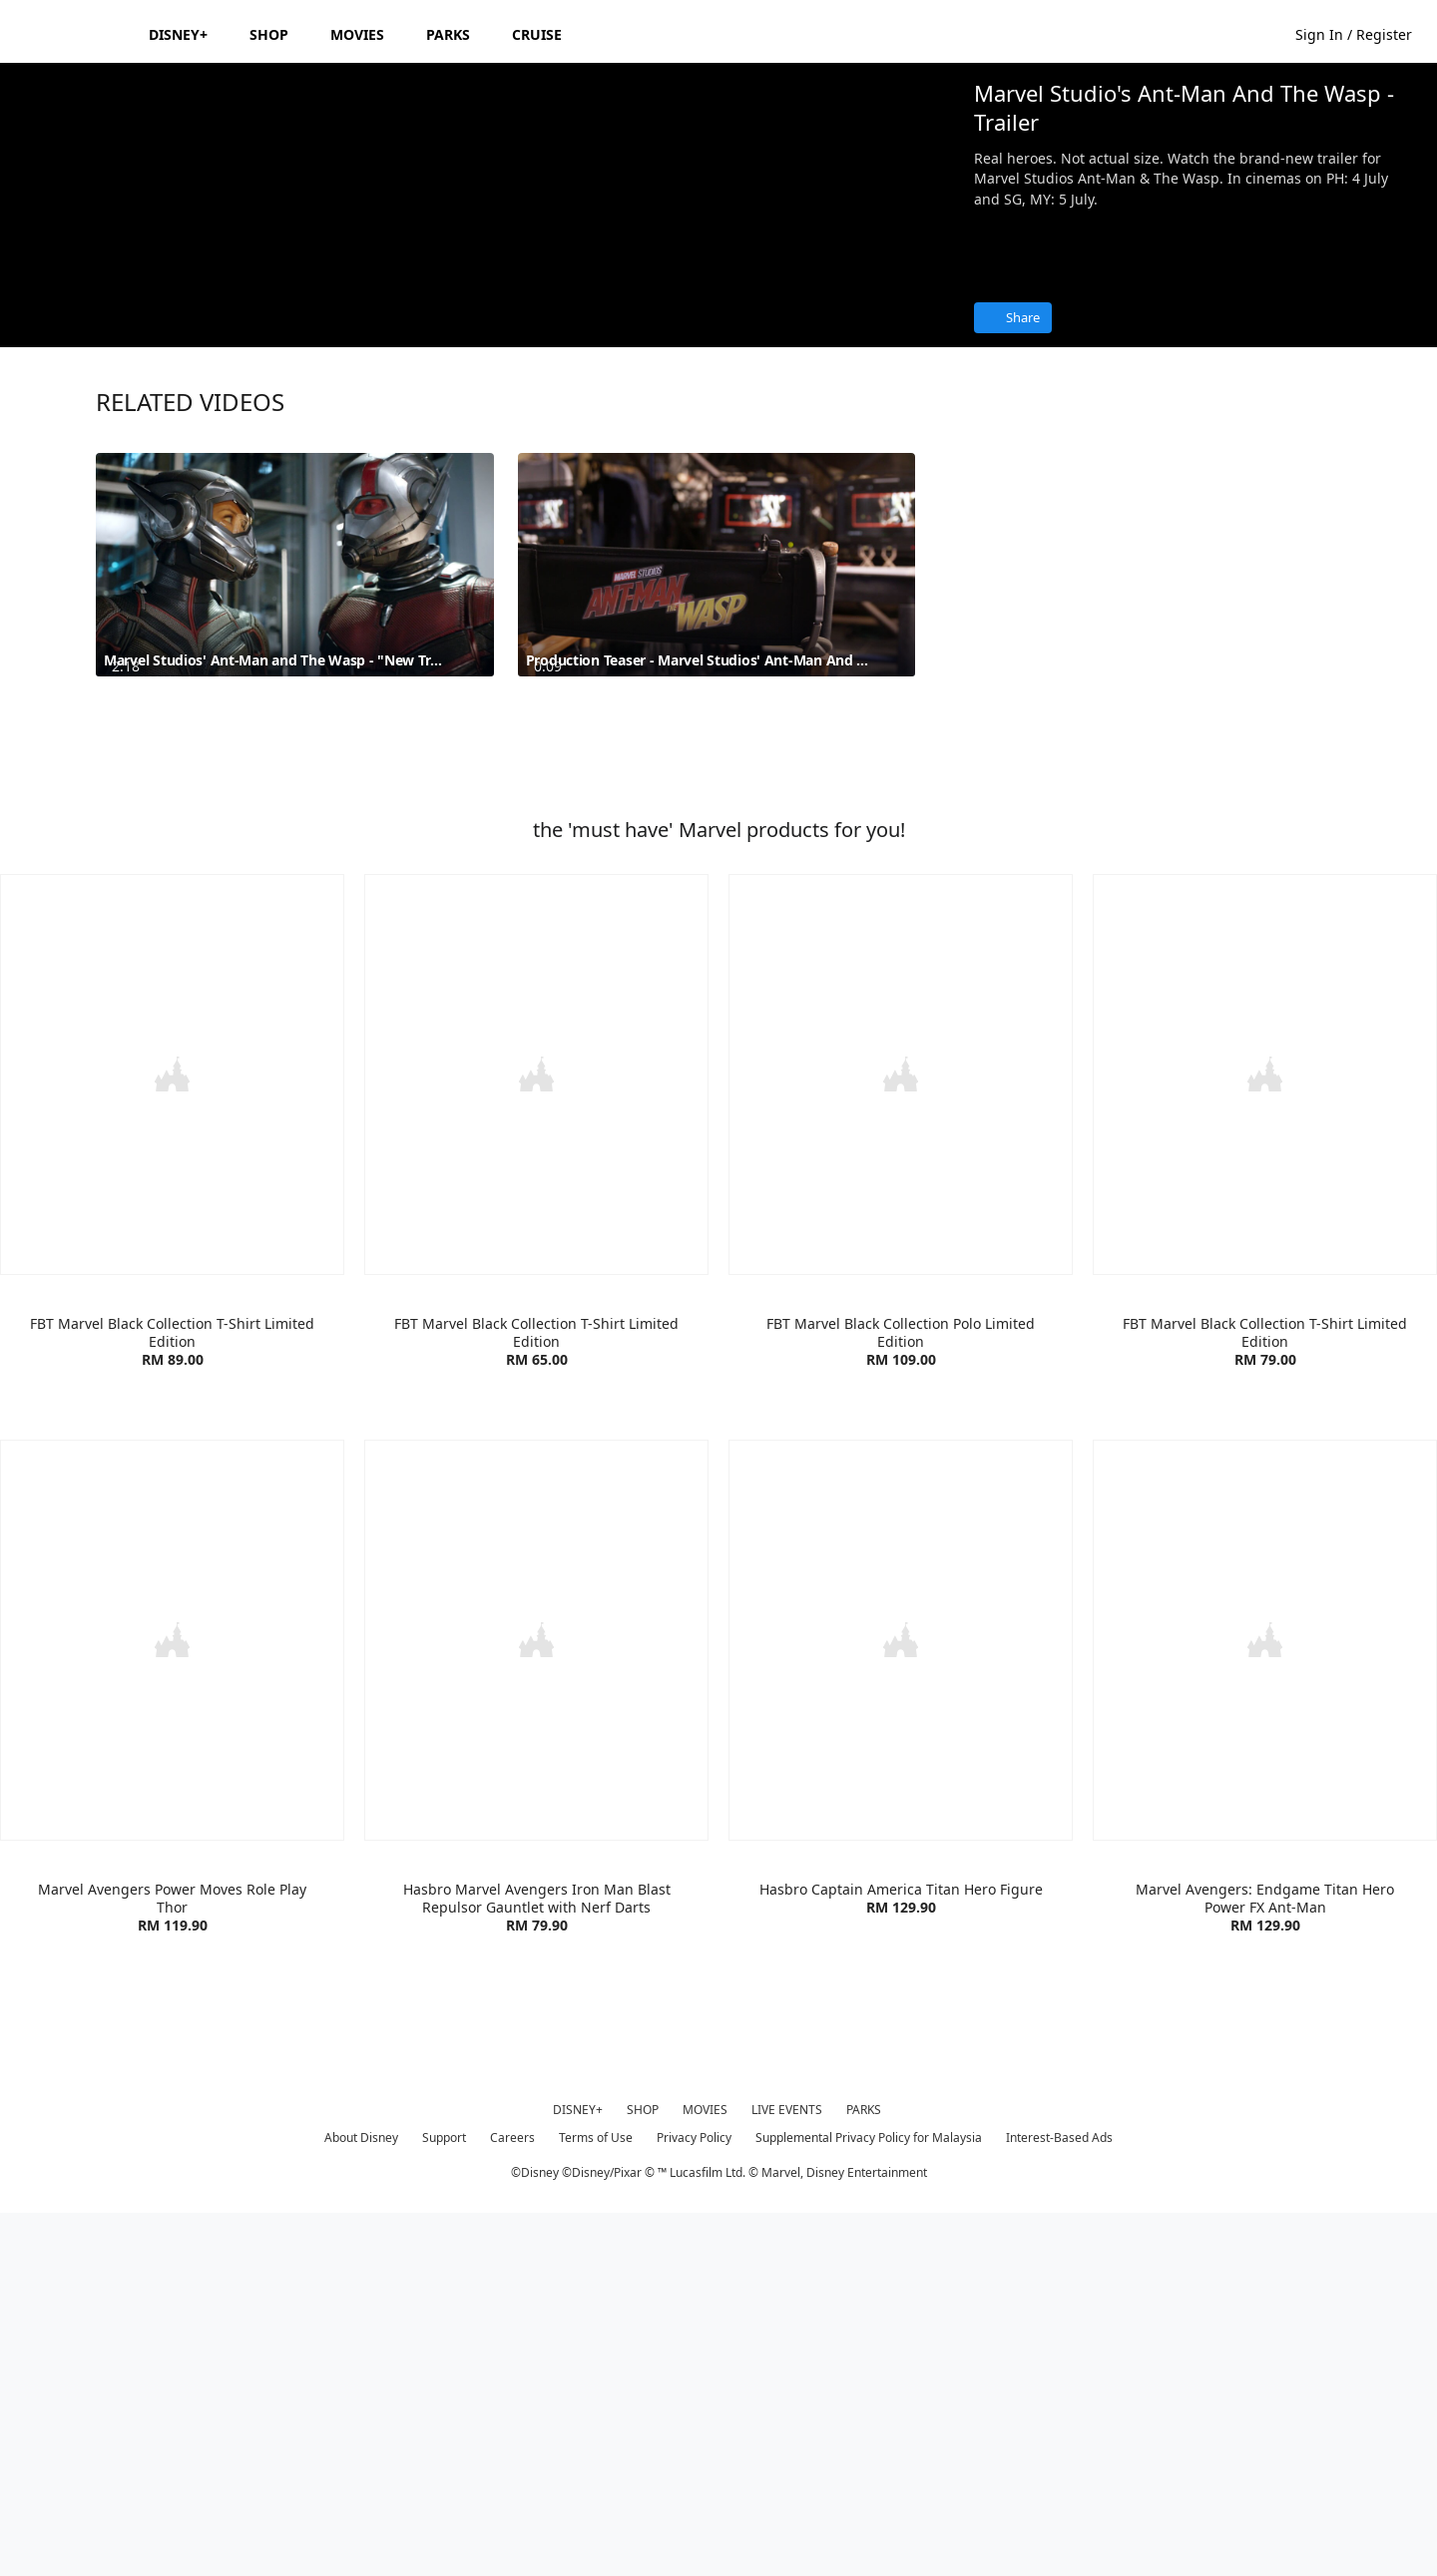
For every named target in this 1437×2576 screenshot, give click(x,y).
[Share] (1013, 317)
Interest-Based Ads (1059, 2498)
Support (444, 2498)
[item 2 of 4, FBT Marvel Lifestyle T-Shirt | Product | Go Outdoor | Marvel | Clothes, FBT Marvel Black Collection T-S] (536, 1438)
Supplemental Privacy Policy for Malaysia (868, 2498)
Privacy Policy (694, 2498)
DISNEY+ (578, 2470)
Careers (512, 2498)
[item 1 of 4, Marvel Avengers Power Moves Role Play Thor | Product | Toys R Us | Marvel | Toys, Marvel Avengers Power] (172, 2002)
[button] (1363, 33)
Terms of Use (596, 2498)
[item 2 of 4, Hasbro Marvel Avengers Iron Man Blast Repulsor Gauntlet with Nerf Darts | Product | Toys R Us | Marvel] (536, 2002)
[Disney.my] (71, 34)
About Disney (361, 2498)
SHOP (643, 2470)
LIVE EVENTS (786, 2470)
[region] (479, 332)
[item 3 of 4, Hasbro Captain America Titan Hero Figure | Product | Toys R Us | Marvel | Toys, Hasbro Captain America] (900, 2002)
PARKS (863, 2470)
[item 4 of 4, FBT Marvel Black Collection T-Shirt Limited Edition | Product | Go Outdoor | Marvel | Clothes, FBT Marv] (1265, 1438)
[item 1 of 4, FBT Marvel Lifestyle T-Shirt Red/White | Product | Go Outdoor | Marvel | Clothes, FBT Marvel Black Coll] (172, 1438)
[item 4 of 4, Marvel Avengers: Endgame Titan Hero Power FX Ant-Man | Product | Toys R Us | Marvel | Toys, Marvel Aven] (1265, 2002)
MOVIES (705, 2470)
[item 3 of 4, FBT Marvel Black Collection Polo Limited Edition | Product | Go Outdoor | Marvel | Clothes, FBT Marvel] (900, 1438)
